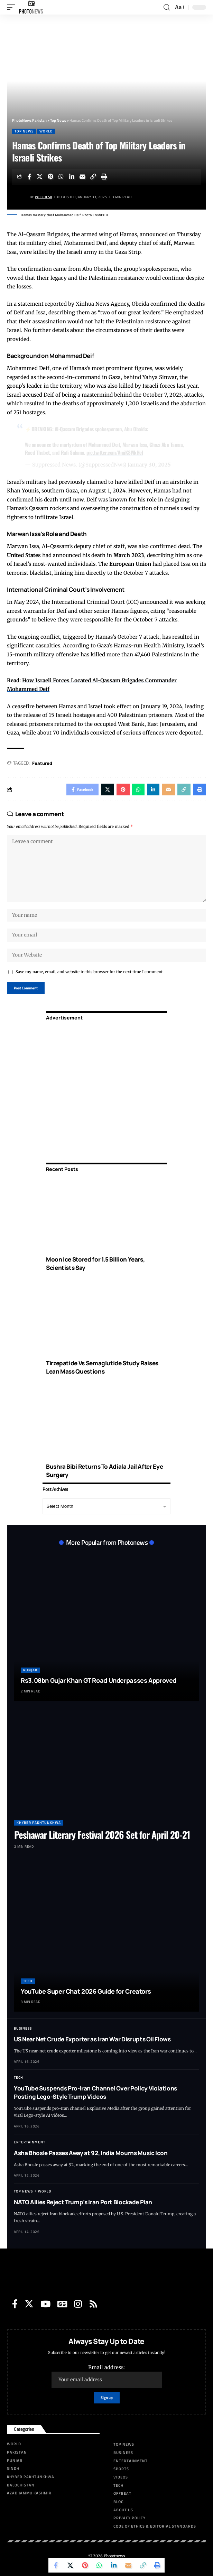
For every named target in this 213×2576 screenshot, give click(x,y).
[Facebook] (15, 2303)
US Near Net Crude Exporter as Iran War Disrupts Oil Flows (92, 2039)
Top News (24, 131)
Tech (28, 1981)
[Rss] (93, 2303)
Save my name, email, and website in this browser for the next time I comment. (90, 971)
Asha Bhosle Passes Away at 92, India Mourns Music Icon (91, 2153)
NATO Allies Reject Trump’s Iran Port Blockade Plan (83, 2202)
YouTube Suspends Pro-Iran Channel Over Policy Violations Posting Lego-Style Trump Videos (95, 2092)
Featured (42, 763)
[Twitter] (29, 2303)
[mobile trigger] (13, 7)
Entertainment (29, 2142)
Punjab (30, 1670)
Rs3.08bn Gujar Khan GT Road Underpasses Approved (98, 1680)
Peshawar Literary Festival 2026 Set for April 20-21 (102, 1834)
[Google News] (62, 2303)
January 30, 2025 (149, 464)
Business (23, 2028)
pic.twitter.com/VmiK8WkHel (114, 452)
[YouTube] (45, 2303)
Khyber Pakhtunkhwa (39, 1822)
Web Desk (43, 197)
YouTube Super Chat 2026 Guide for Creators (86, 1991)
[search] (167, 7)
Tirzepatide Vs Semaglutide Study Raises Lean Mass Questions (102, 1367)
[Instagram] (78, 2303)
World (46, 131)
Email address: (107, 2376)
